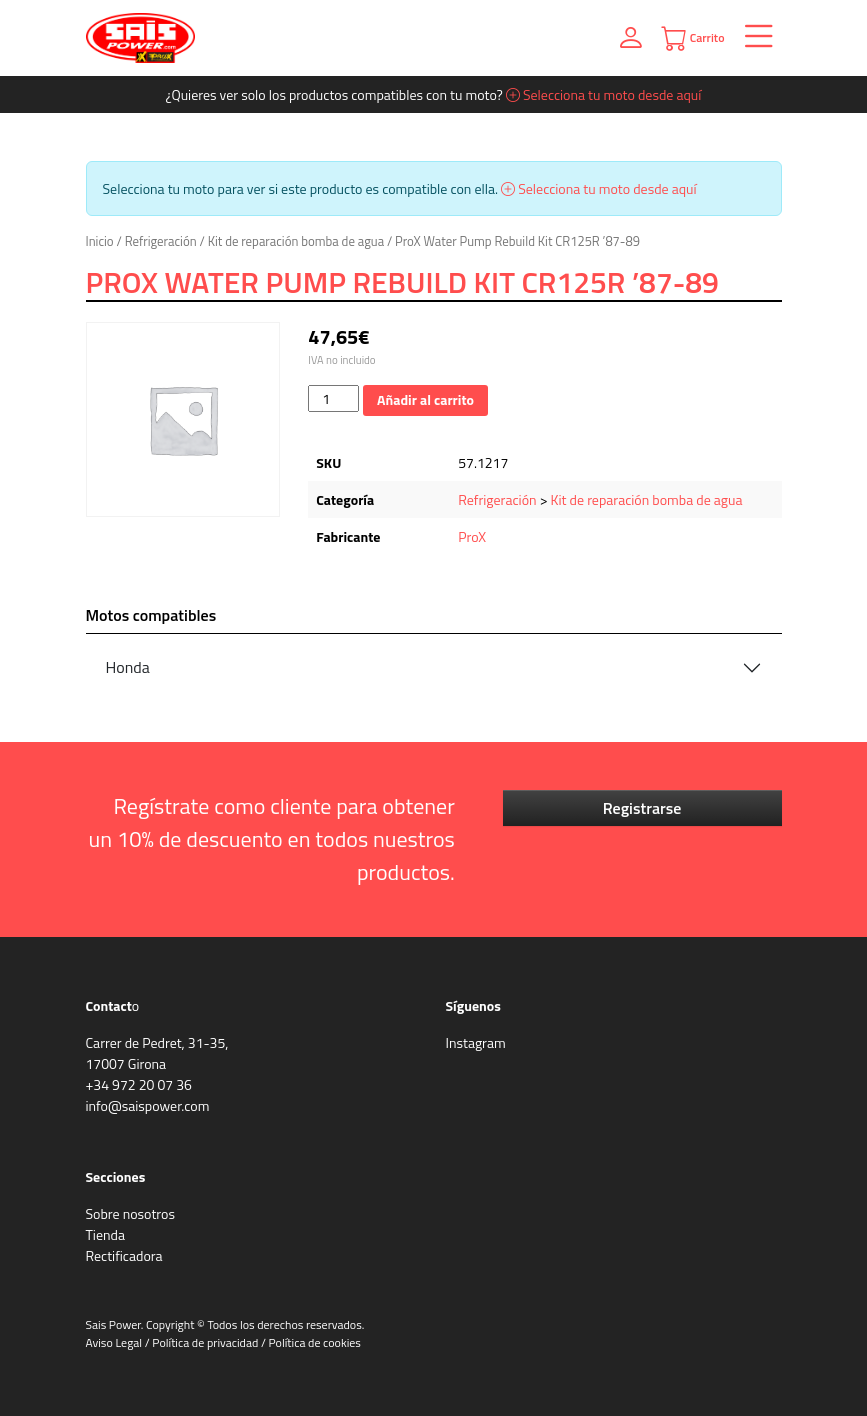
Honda (128, 667)
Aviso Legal (114, 1342)
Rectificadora (124, 1255)
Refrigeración (161, 241)
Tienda (105, 1234)
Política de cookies (315, 1342)
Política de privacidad (205, 1342)
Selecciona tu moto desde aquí (604, 94)
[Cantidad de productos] (333, 398)
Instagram (476, 1042)
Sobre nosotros (130, 1213)
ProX (472, 536)
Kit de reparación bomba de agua (296, 241)
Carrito (692, 38)
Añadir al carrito (425, 399)
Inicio (100, 241)
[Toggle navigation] (753, 38)
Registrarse (642, 808)
